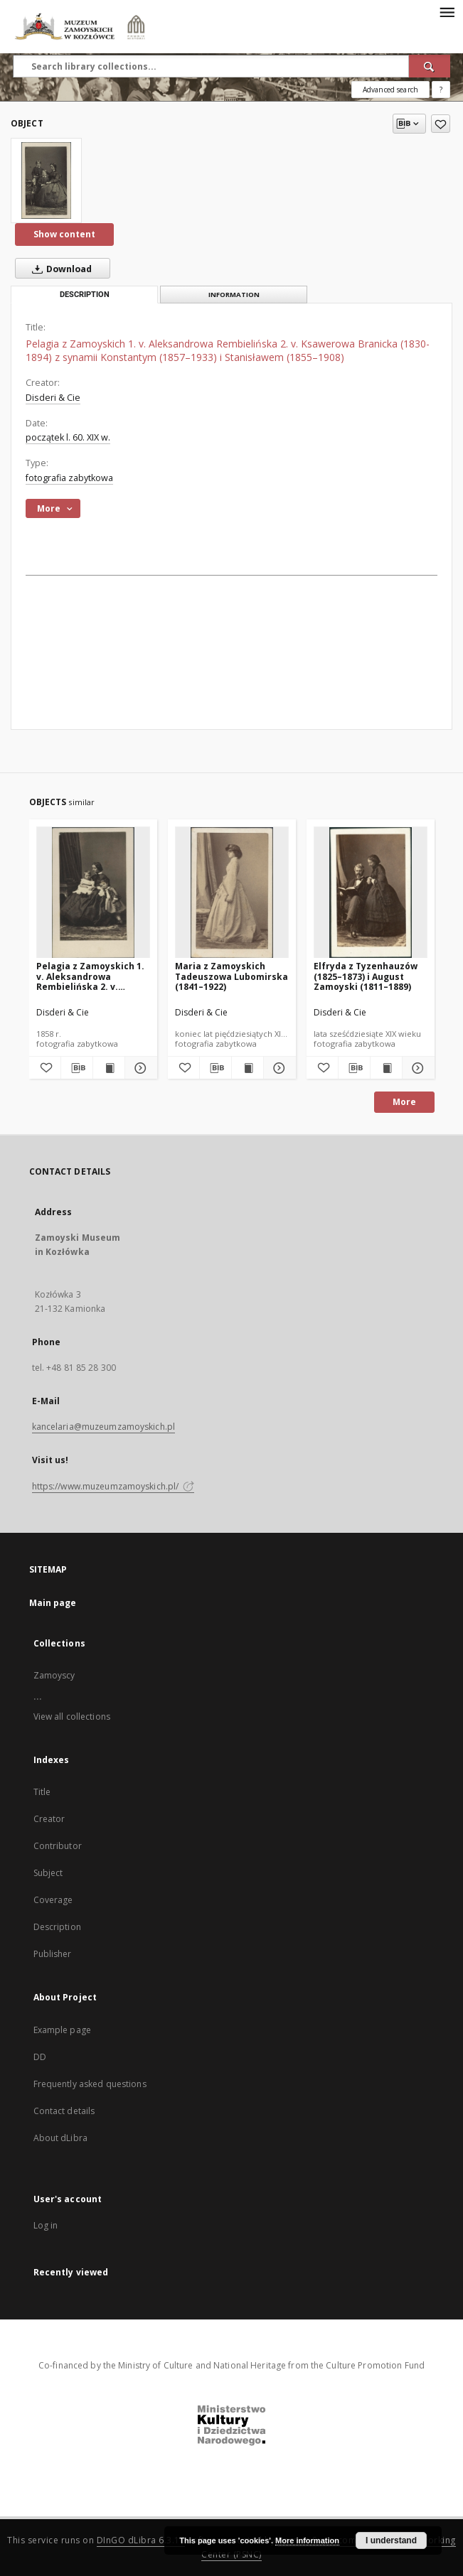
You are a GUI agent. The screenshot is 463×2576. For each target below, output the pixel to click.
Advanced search (390, 90)
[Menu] (446, 11)
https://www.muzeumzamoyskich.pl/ (113, 1486)
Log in (45, 2225)
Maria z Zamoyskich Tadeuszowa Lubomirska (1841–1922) (231, 976)
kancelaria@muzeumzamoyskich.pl (104, 1427)
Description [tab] (85, 294)
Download (59, 268)
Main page (53, 1603)
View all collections (71, 1716)
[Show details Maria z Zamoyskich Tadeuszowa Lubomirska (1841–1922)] (277, 1068)
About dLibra (60, 2138)
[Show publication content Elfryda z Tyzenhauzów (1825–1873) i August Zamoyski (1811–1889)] (386, 1068)
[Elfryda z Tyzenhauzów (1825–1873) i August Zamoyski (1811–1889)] (370, 893)
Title (42, 1792)
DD (39, 2057)
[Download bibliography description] (76, 1068)
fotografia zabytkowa (69, 478)
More (404, 1102)
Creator (49, 1819)
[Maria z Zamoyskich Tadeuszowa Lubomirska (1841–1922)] (232, 893)
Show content (64, 234)
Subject (48, 1873)
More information (307, 2540)
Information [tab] (234, 294)
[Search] (429, 66)
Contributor (57, 1846)
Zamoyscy (54, 1675)
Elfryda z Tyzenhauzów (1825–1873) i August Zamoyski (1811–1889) (365, 976)
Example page (62, 2030)
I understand (391, 2540)
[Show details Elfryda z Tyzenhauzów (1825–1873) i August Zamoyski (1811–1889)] (416, 1068)
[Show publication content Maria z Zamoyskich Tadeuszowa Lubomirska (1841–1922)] (247, 1068)
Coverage (53, 1900)
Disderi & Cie (53, 398)
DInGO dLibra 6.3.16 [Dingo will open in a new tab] (141, 2540)
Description (57, 1927)
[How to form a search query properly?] (441, 89)
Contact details (64, 2111)
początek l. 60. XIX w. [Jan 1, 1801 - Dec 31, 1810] (68, 437)
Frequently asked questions (90, 2084)
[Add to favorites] (440, 123)
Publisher (52, 1954)
